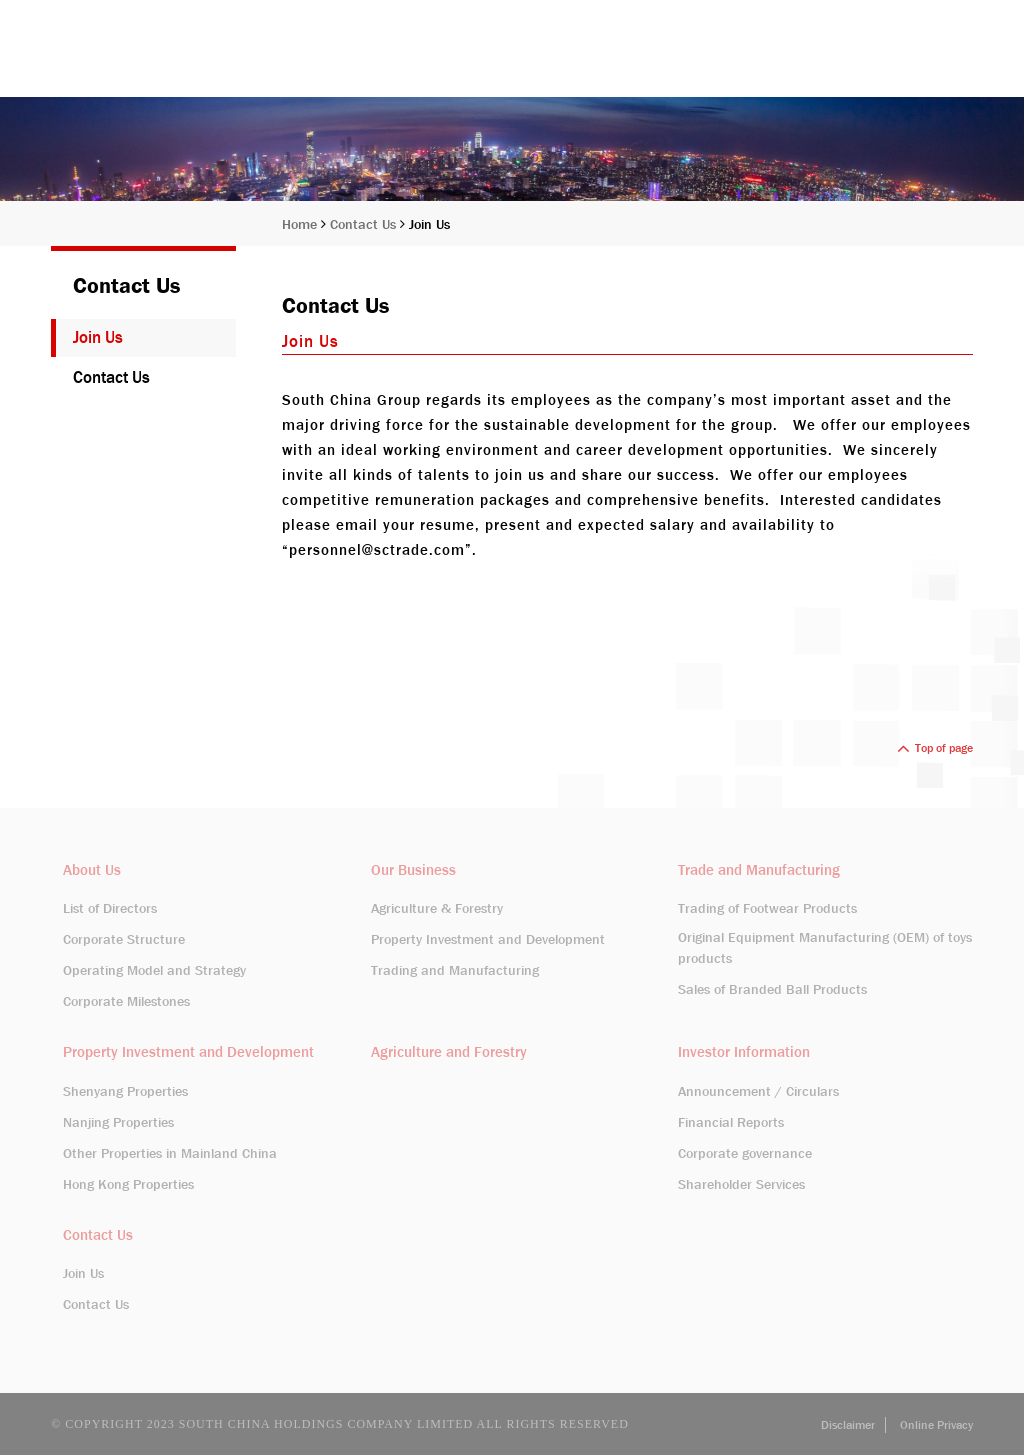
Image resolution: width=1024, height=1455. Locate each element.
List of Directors (110, 908)
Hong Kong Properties (128, 1184)
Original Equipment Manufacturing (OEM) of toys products (825, 947)
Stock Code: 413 (820, 15)
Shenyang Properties (125, 1091)
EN (900, 15)
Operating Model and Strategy (154, 970)
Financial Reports (731, 1122)
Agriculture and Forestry (449, 1052)
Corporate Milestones (126, 1001)
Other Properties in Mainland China (170, 1153)
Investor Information (796, 62)
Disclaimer (848, 1425)
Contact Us (934, 62)
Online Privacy (936, 1425)
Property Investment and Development (488, 939)
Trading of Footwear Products (767, 908)
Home (465, 62)
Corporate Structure (124, 939)
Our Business (649, 62)
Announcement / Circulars (758, 1091)
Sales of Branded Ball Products (772, 989)
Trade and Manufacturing (759, 870)
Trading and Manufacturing (455, 970)
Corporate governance (745, 1153)
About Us (545, 62)
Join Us (429, 224)
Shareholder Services (741, 1184)
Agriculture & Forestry (437, 908)
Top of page (935, 748)
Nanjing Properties (118, 1122)
